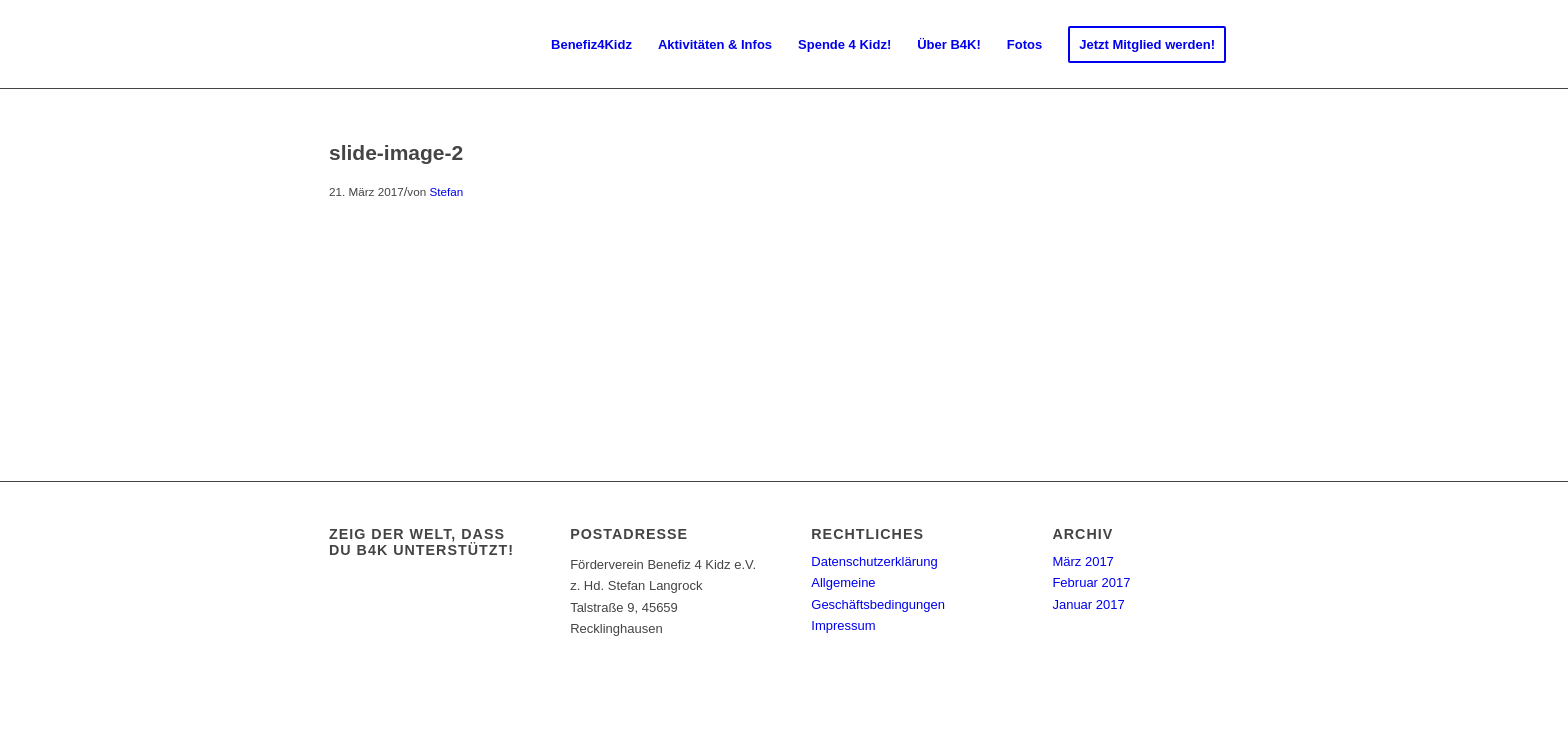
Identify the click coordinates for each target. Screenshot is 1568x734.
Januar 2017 (1088, 604)
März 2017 (1082, 561)
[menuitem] (591, 45)
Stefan (446, 191)
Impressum (843, 625)
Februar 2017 (1091, 582)
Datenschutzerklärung (874, 561)
